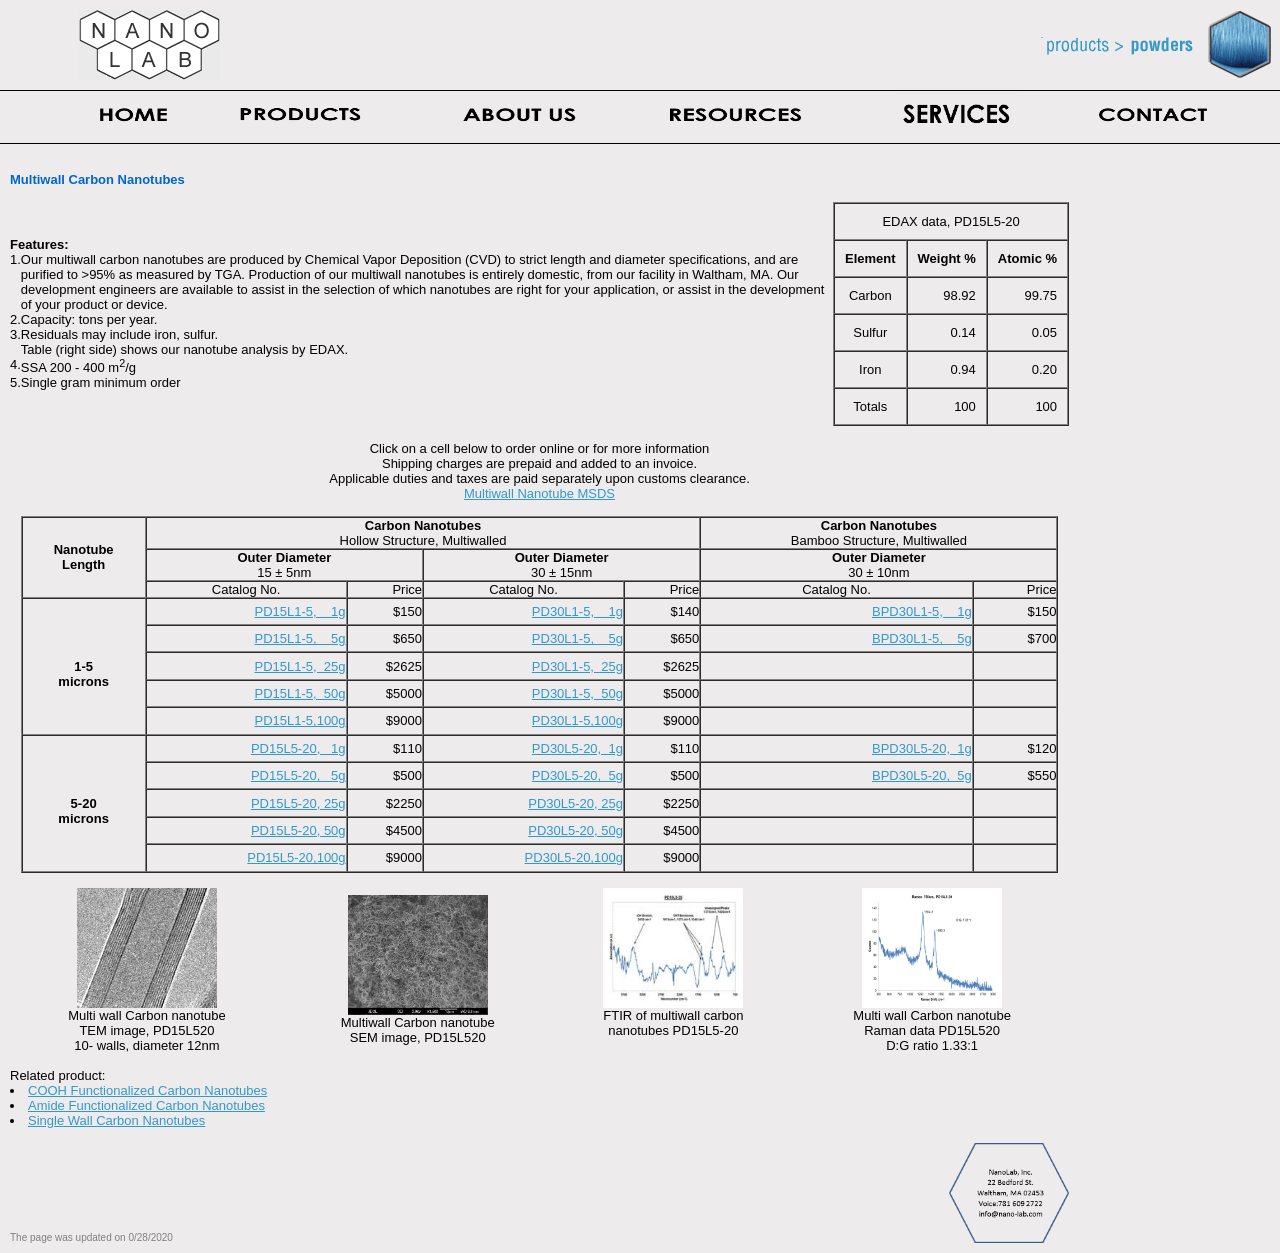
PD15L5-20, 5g (298, 775)
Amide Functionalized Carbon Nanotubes (146, 1105)
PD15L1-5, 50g (300, 693)
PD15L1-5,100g (300, 720)
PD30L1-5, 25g (577, 666)
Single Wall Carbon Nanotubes (116, 1120)
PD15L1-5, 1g (300, 611)
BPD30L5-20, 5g (922, 775)
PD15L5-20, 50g (298, 830)
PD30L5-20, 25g (575, 803)
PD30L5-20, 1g (577, 748)
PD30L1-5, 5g (577, 638)
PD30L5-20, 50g (575, 830)
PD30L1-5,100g (577, 720)
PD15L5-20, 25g (298, 803)
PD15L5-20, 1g (298, 748)
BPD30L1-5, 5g (922, 638)
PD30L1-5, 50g (577, 693)
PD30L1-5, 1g (577, 611)
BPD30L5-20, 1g (922, 748)
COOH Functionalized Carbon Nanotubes (147, 1090)
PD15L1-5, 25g (300, 666)
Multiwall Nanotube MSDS (539, 493)
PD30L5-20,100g (574, 857)
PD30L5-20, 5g (577, 775)
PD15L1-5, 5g (300, 638)
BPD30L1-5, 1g (922, 611)
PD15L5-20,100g (296, 857)
